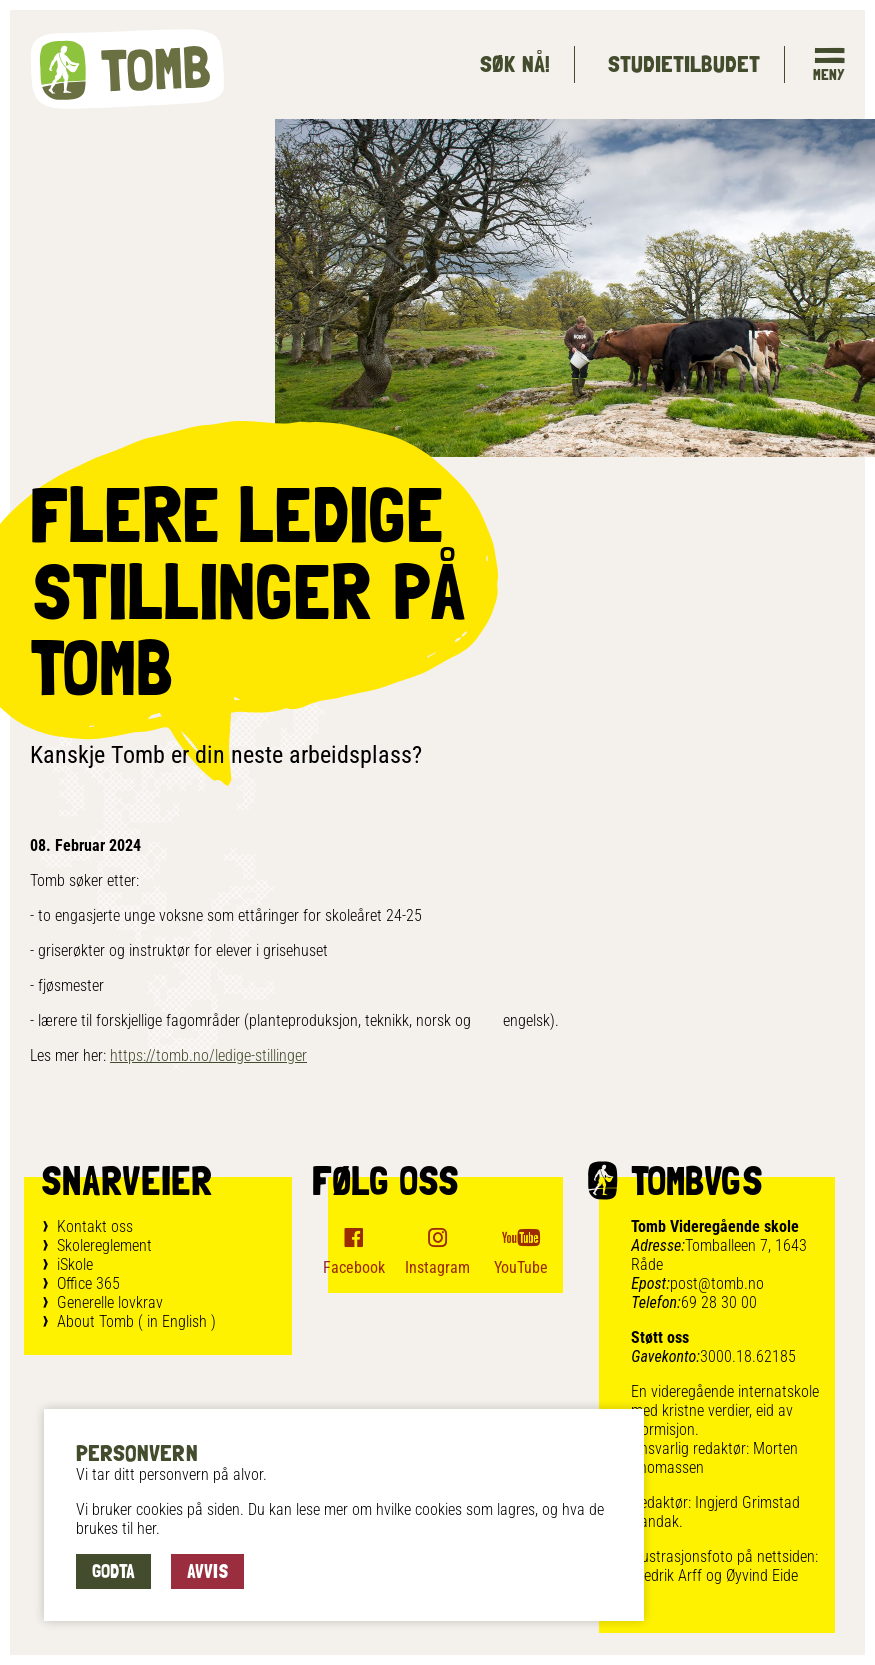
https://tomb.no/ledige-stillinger (208, 1055)
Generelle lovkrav (110, 1302)
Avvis (207, 1571)
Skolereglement (104, 1245)
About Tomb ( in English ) (136, 1321)
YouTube (521, 1267)
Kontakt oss (95, 1226)
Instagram (437, 1267)
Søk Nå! (514, 63)
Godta (113, 1571)
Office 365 (88, 1283)
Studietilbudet (683, 63)
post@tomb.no (717, 1283)
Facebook (354, 1267)
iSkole (75, 1264)
